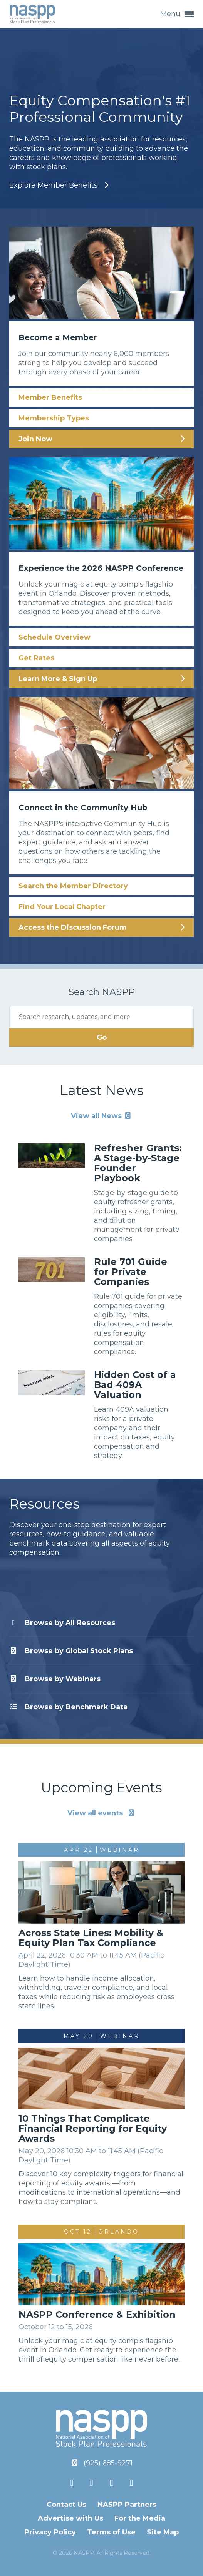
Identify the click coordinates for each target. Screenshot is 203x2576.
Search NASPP (101, 992)
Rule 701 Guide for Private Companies (130, 1271)
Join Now (35, 439)
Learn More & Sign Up (57, 679)
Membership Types (53, 418)
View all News (102, 1116)
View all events (101, 1813)
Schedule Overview (54, 637)
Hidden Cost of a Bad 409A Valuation (135, 1384)
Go (102, 1037)
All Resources (62, 1623)
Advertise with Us (70, 2518)
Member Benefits (50, 397)
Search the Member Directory (73, 886)
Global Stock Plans (71, 1651)
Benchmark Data (68, 1707)
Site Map (163, 2532)
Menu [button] (177, 14)
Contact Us (66, 2504)
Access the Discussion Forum (72, 927)
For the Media (139, 2518)
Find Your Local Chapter (62, 906)
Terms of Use (111, 2532)
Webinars (55, 1679)
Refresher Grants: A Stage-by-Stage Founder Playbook (138, 1162)
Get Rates (36, 658)
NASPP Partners (126, 2504)
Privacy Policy (50, 2532)
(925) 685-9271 (108, 2463)
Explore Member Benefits (54, 185)
